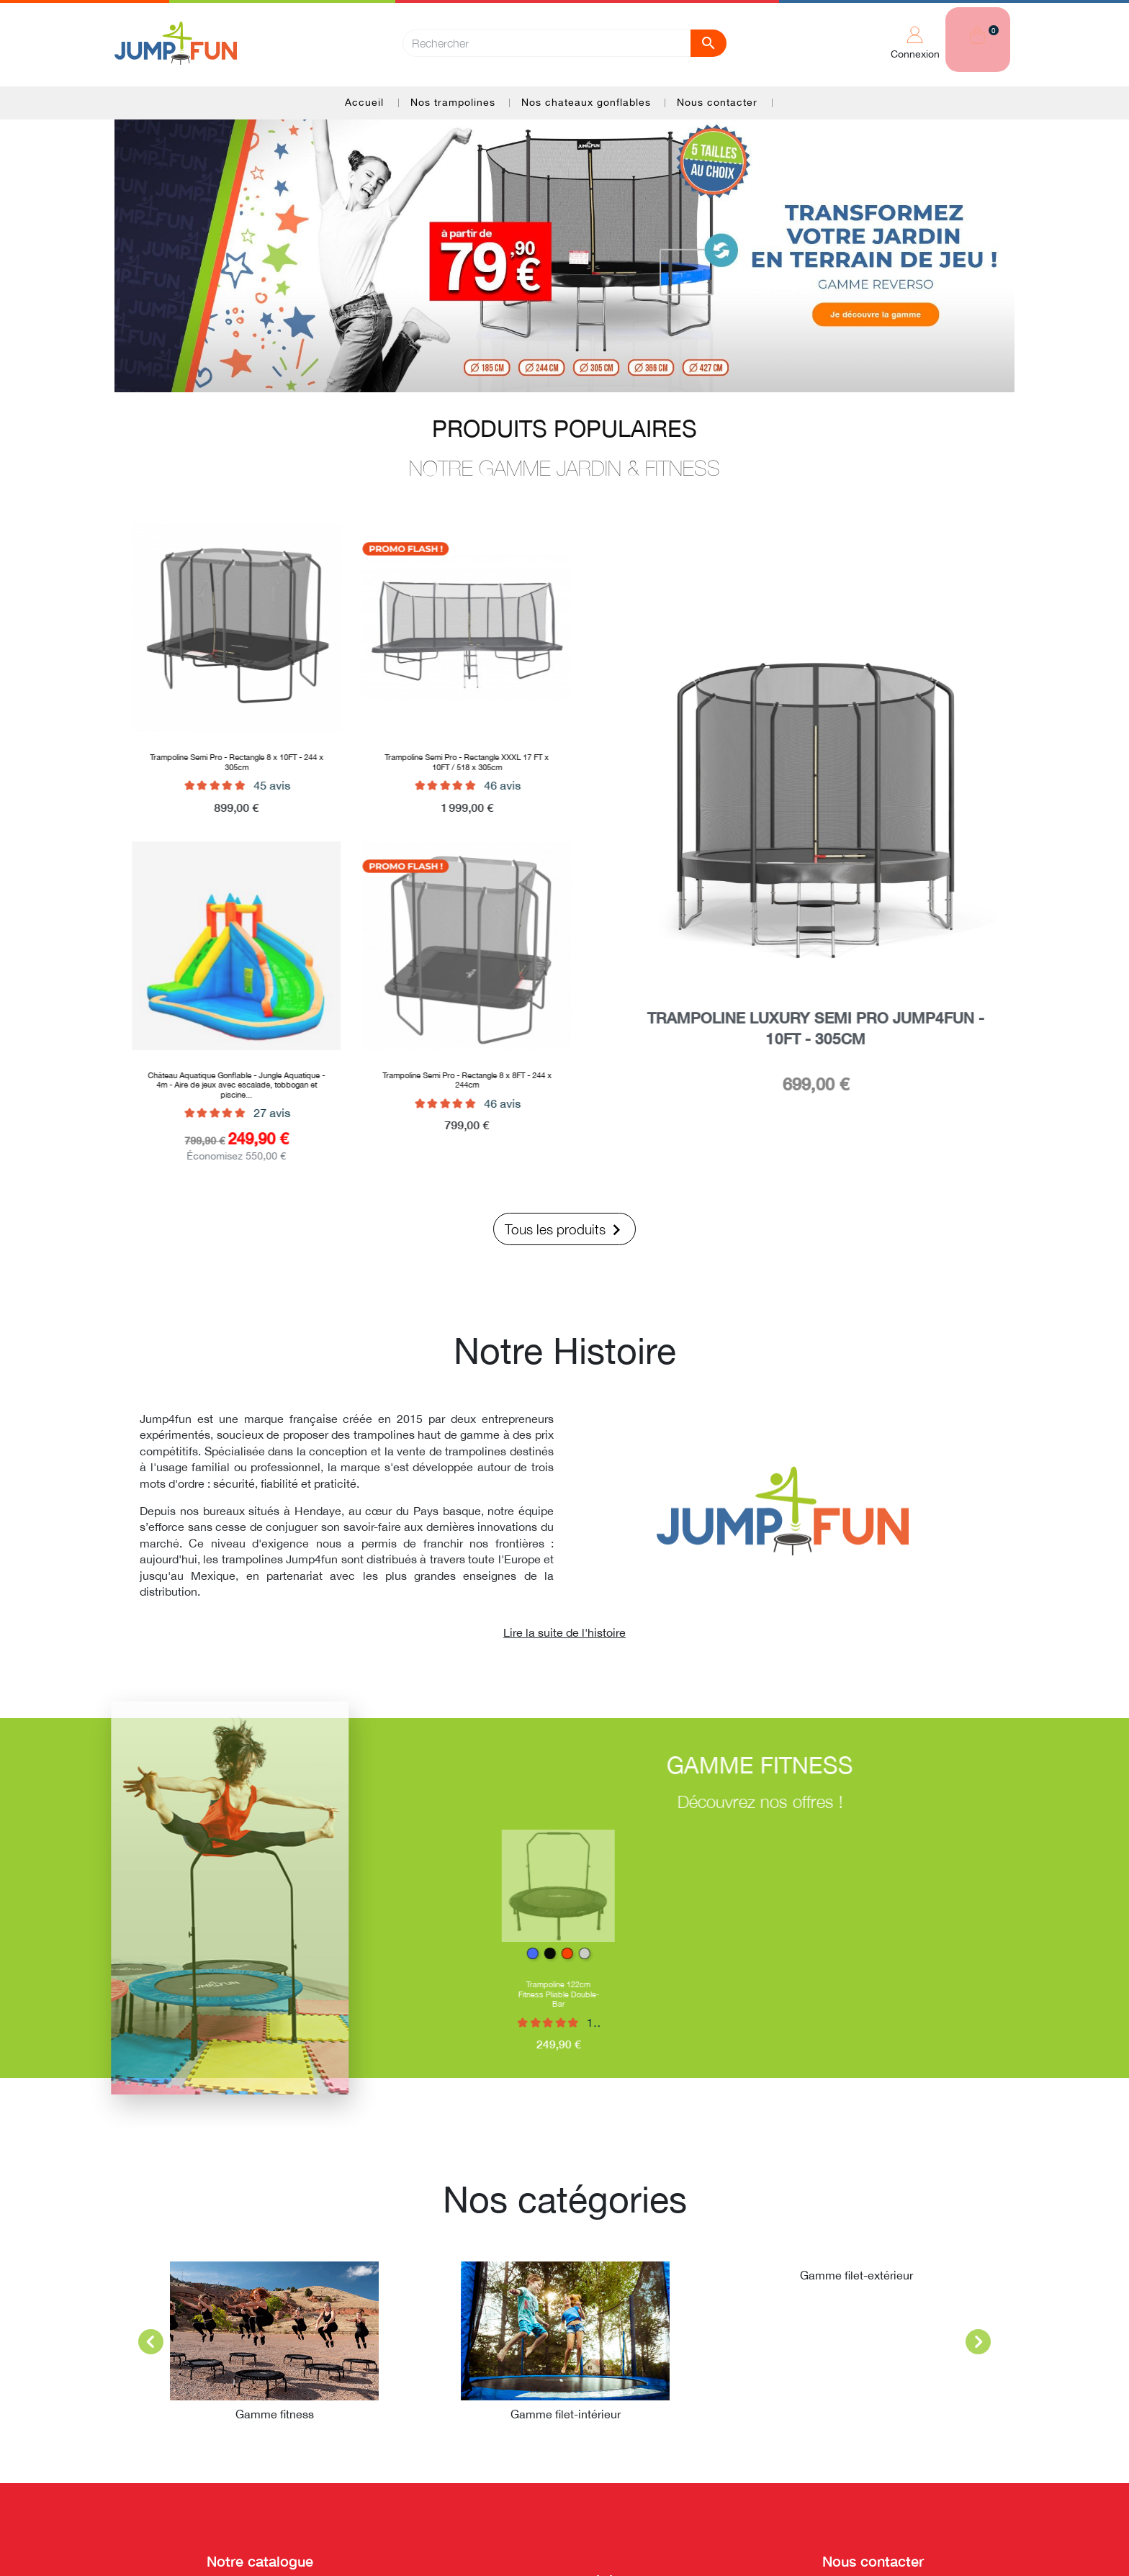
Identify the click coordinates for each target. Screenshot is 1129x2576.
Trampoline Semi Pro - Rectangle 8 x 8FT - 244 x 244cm (450, 1079)
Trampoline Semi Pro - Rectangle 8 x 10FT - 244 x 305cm (220, 761)
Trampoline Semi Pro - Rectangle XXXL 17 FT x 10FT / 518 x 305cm (450, 761)
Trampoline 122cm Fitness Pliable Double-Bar (575, 1993)
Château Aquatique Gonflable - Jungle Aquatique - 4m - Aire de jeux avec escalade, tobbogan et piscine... (219, 1084)
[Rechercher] (564, 41)
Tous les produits (566, 1230)
